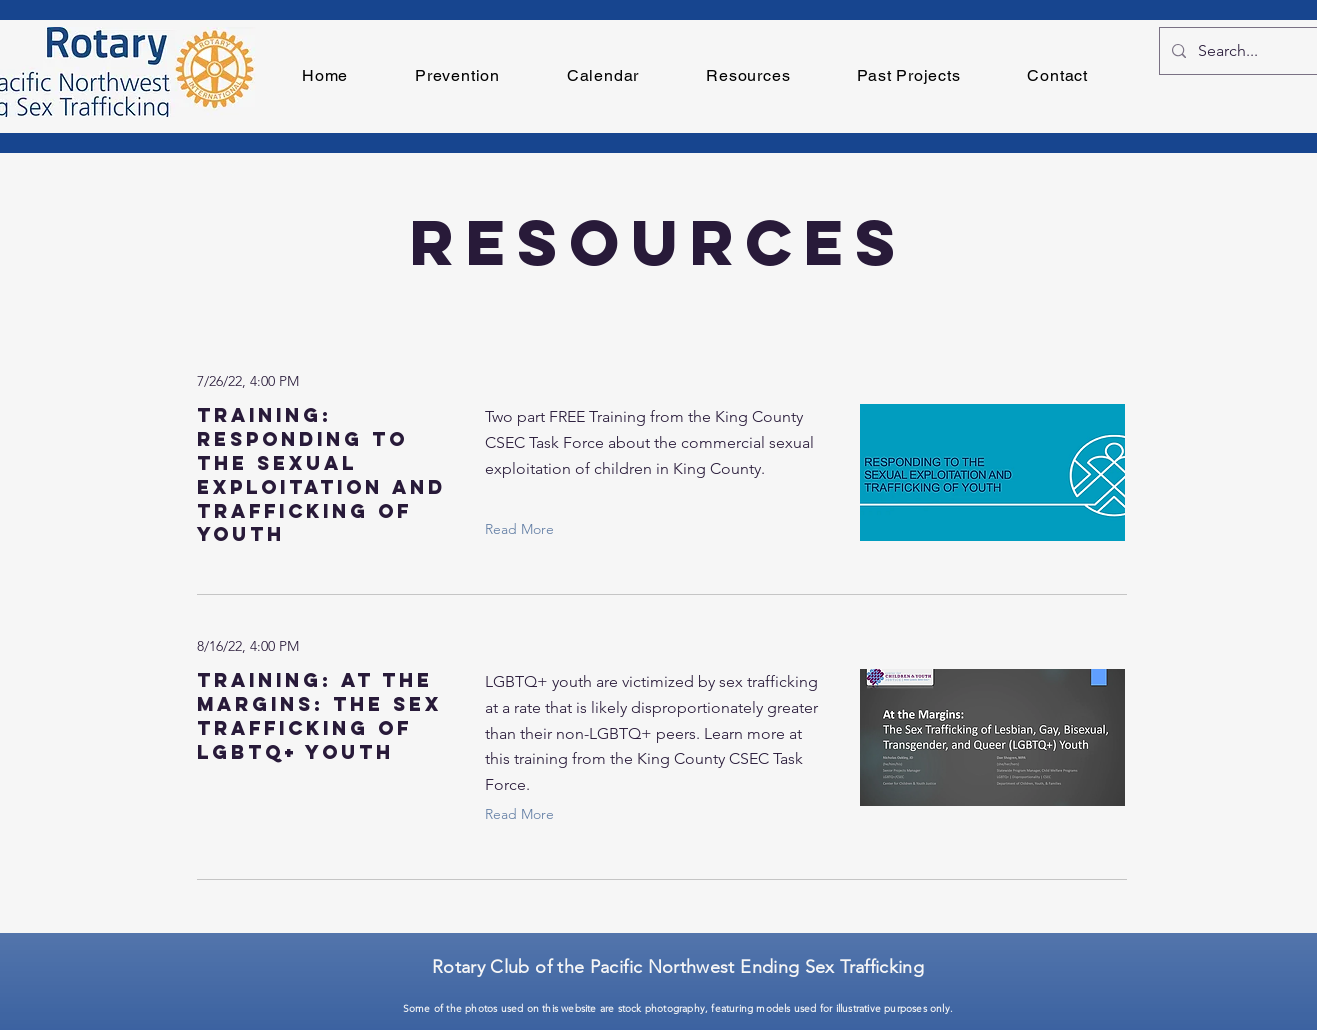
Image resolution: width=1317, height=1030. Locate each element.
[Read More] (524, 529)
